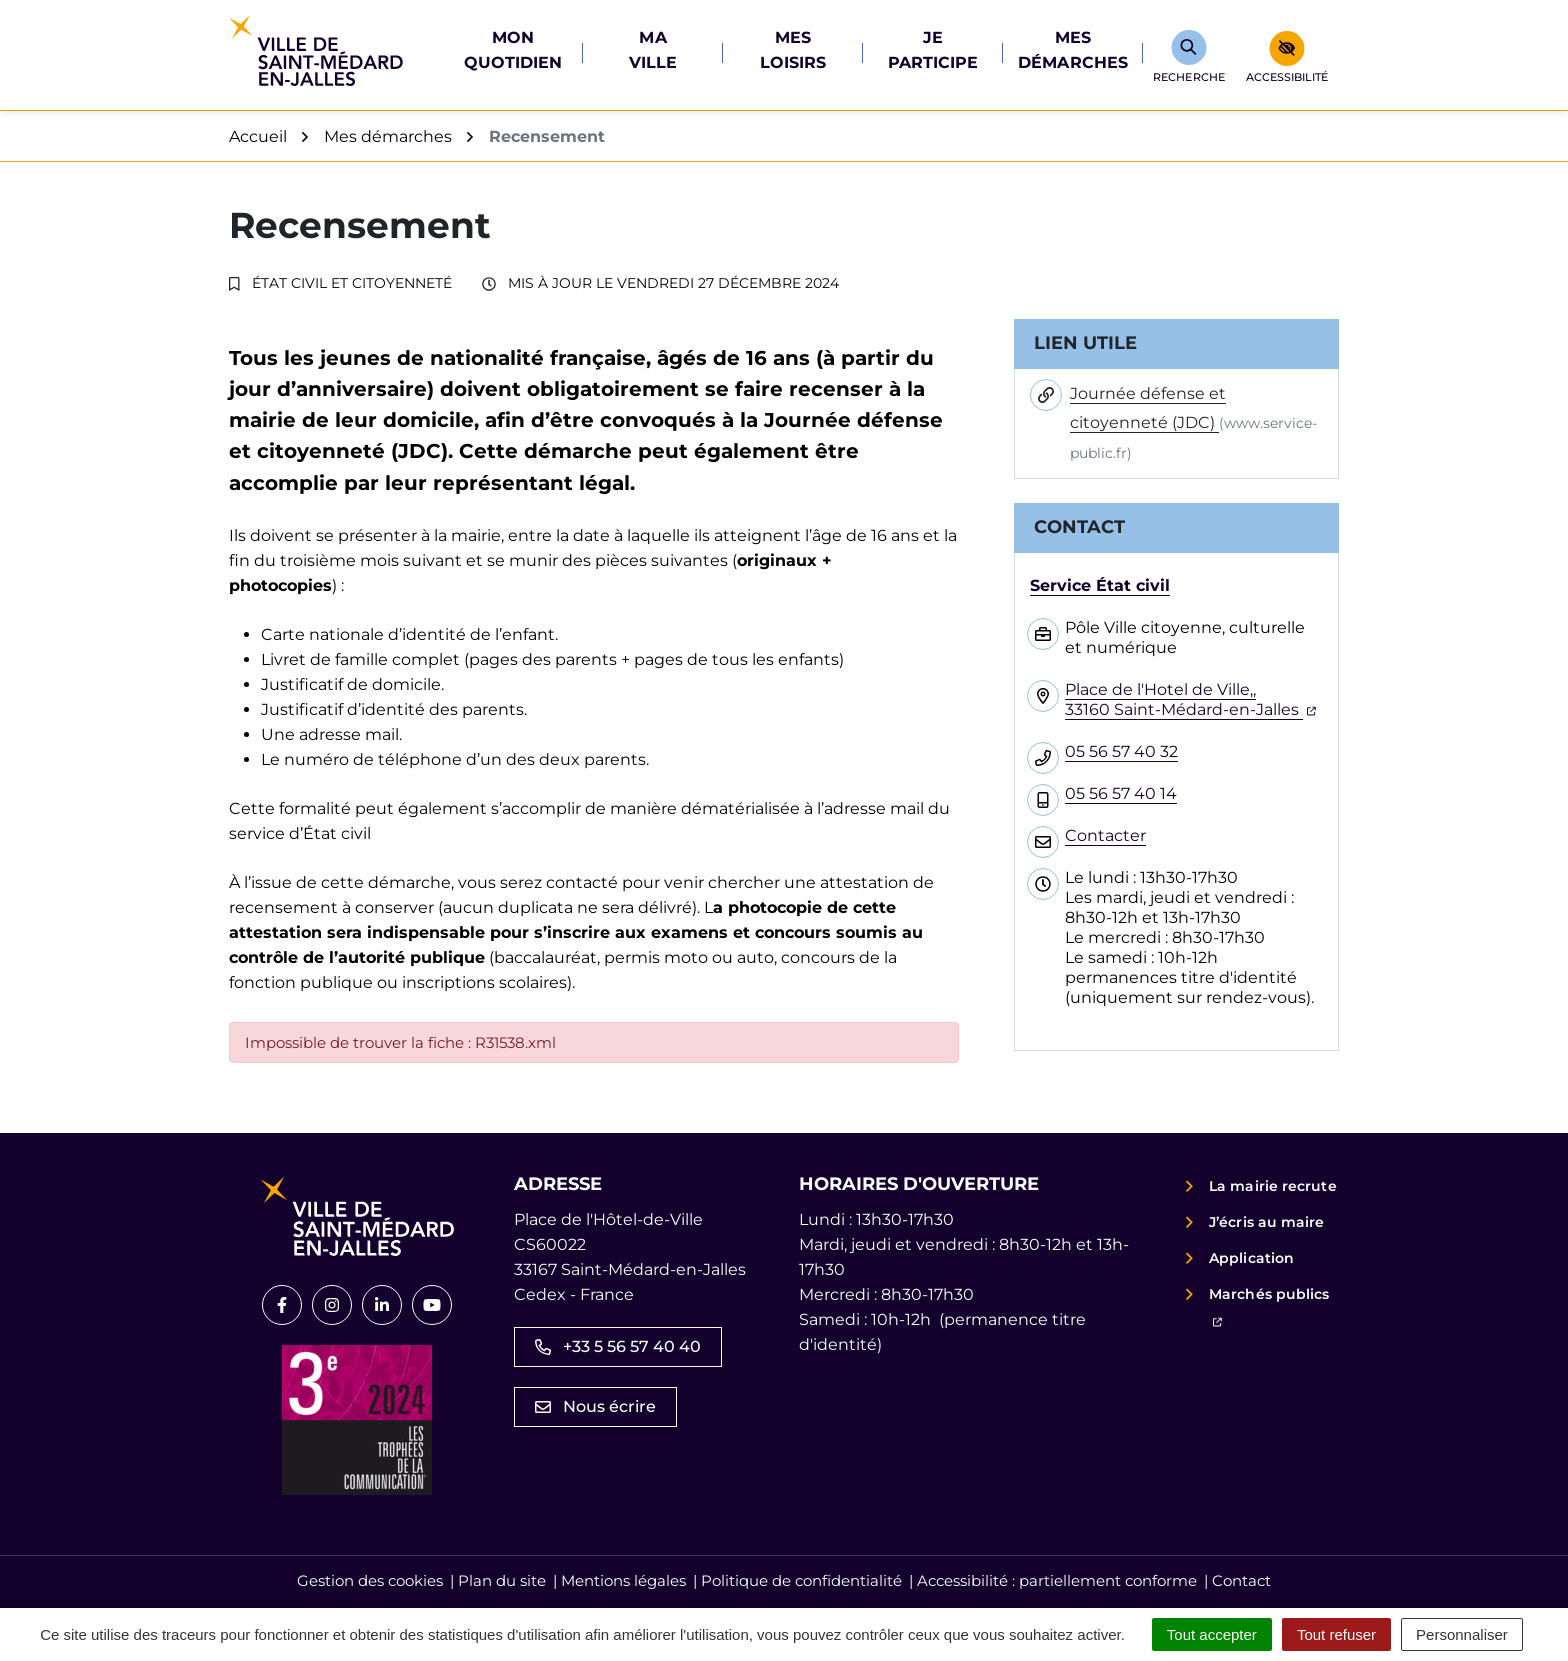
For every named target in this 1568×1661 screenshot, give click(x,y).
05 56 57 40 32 (1121, 751)
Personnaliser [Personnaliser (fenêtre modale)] (1462, 1634)
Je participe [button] (933, 50)
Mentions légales (623, 1580)
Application (1251, 1258)
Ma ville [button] (653, 50)
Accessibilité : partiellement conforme (1057, 1580)
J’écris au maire (1267, 1222)
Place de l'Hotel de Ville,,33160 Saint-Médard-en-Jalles (1190, 699)
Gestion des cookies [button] (370, 1580)
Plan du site (502, 1580)
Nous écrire (595, 1406)
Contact (1241, 1580)
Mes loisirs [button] (793, 50)
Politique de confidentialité (801, 1580)
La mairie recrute (1273, 1186)
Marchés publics (1274, 1306)
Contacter (1105, 835)
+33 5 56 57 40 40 (618, 1346)
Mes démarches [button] (1073, 50)
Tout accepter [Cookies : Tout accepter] (1212, 1634)
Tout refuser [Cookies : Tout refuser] (1336, 1634)
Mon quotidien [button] (513, 50)
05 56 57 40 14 (1121, 793)
